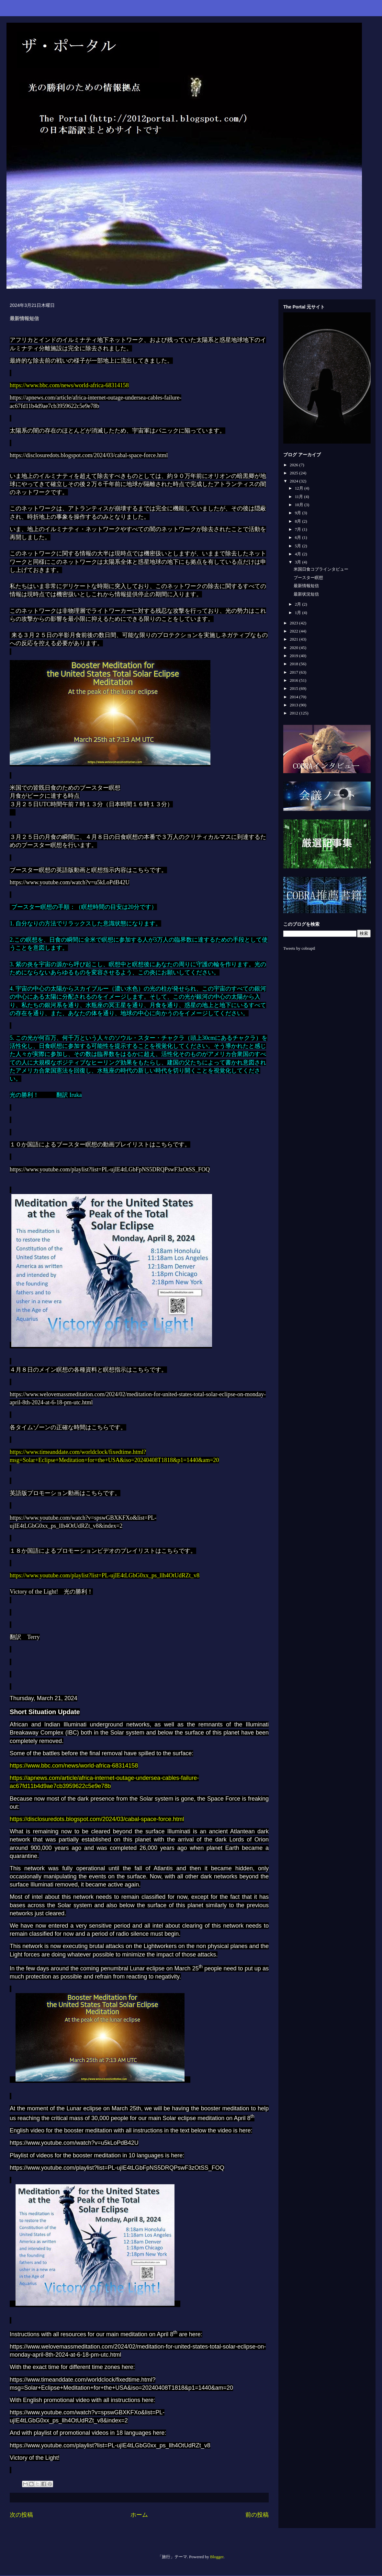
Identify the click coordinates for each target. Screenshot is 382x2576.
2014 (294, 696)
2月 (298, 604)
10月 (299, 504)
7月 (298, 529)
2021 (294, 639)
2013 (294, 704)
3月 (298, 562)
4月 (298, 553)
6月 (298, 537)
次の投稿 (21, 2515)
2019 (294, 655)
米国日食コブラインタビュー (321, 569)
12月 (299, 488)
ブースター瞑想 (308, 577)
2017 (294, 672)
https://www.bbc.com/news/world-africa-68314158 (69, 385)
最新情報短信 (306, 585)
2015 (294, 688)
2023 (294, 623)
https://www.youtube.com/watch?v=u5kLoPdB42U (69, 882)
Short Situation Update (45, 1711)
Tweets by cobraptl (299, 948)
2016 (294, 680)
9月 (298, 512)
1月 (298, 612)
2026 (294, 464)
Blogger (216, 2556)
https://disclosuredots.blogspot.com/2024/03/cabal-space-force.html (89, 455)
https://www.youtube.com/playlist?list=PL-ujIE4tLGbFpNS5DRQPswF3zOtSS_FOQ (110, 1169)
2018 (294, 663)
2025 (294, 472)
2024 (294, 481)
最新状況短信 (306, 594)
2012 (294, 713)
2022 (294, 631)
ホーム (139, 2515)
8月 (298, 521)
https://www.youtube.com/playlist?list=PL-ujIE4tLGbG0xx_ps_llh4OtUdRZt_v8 (104, 1575)
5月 (298, 545)
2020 (294, 647)
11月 (299, 496)
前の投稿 (257, 2515)
